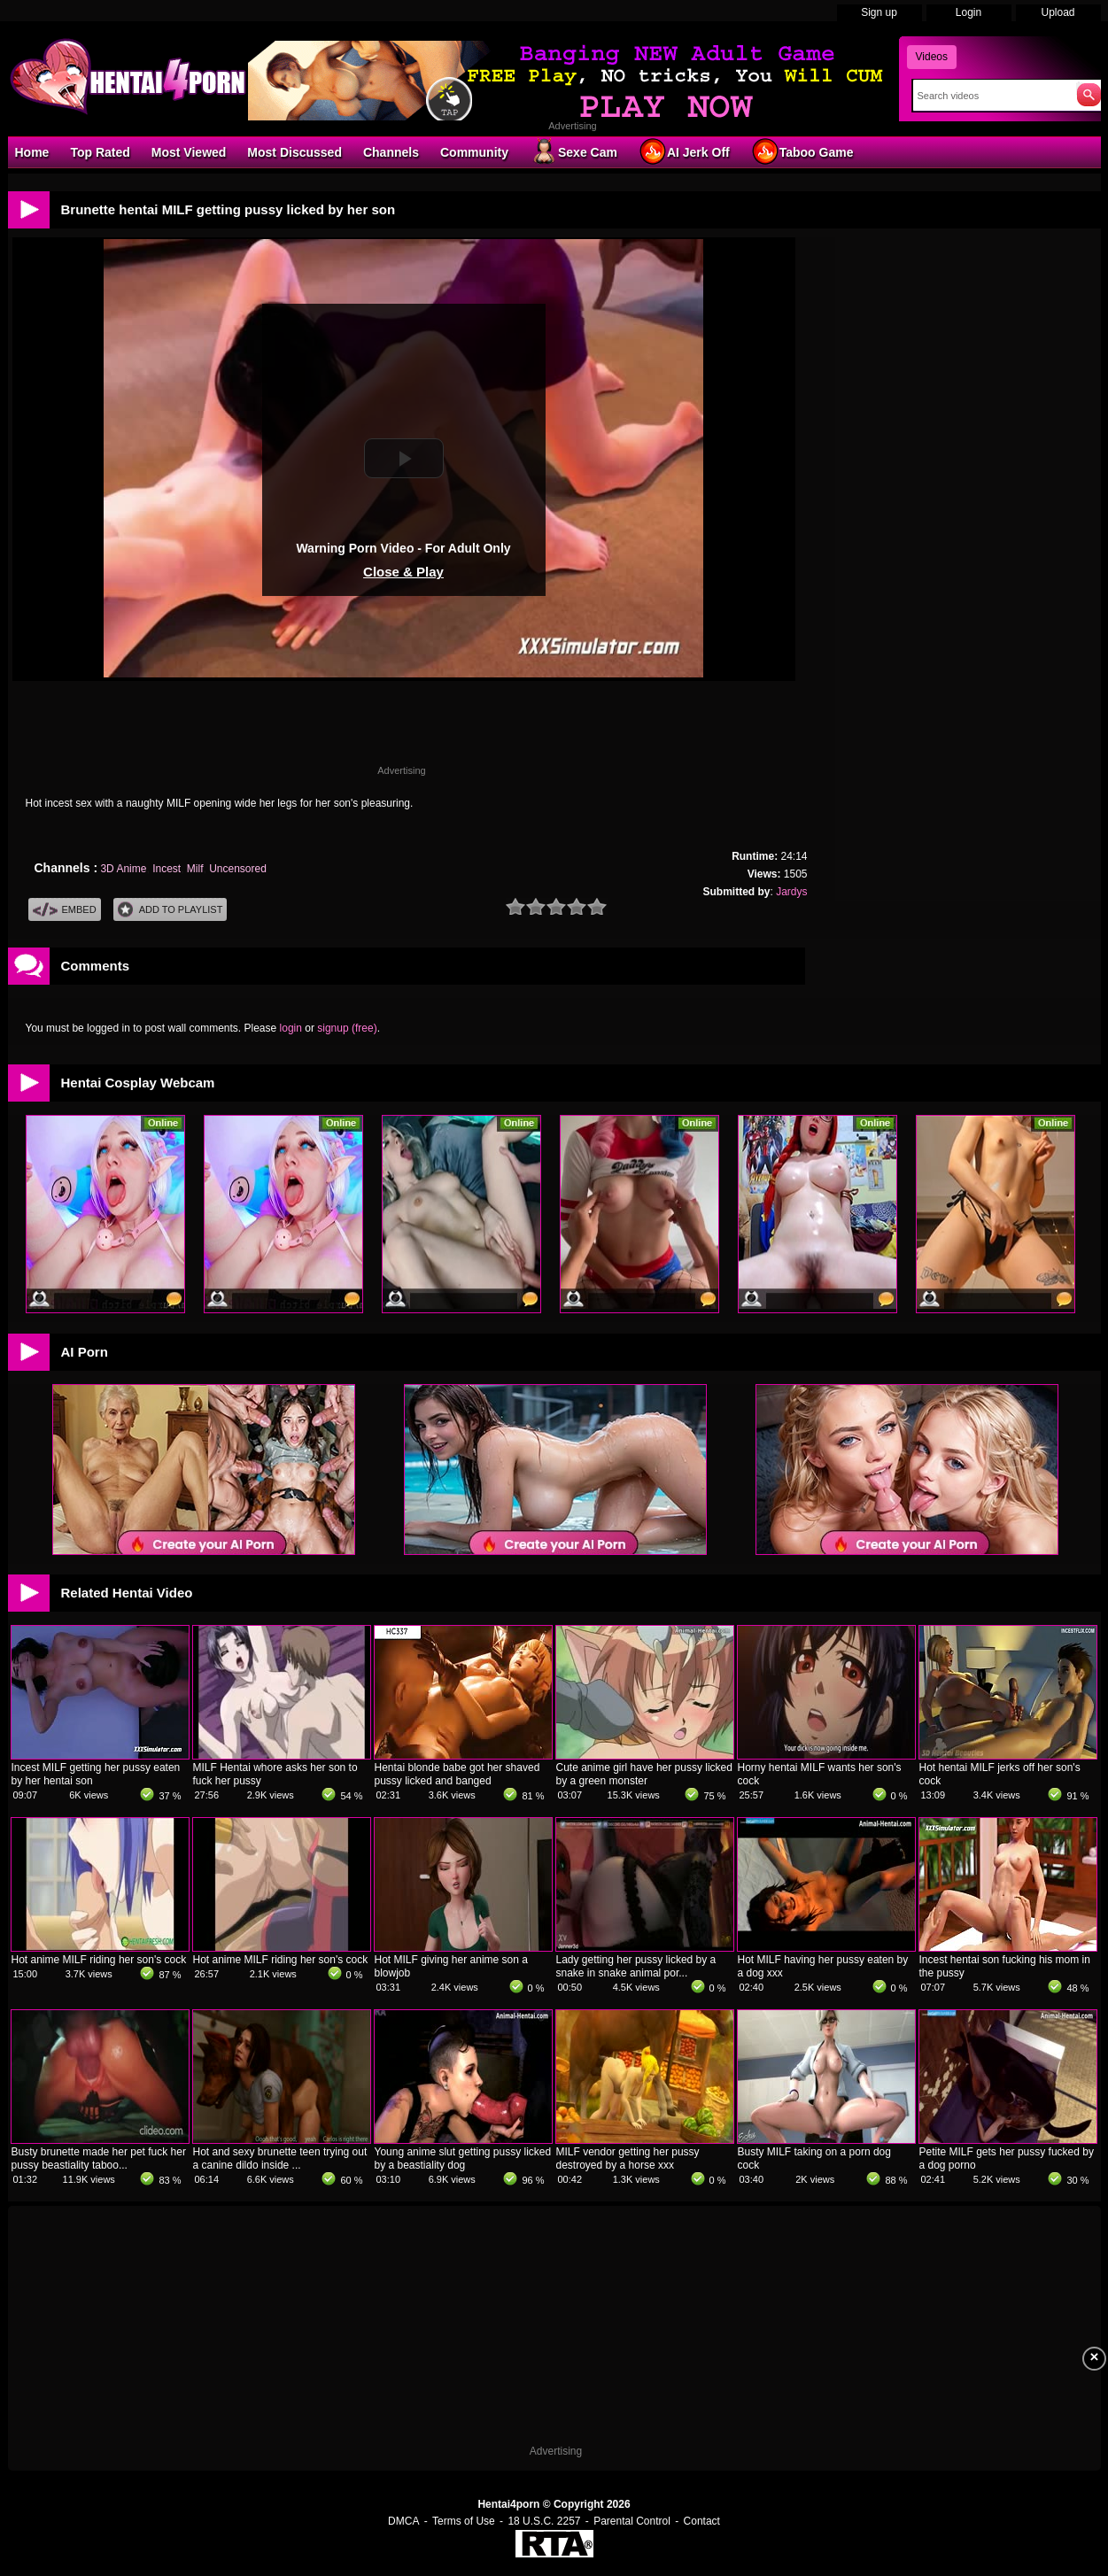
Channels (391, 152)
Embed (65, 910)
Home (32, 152)
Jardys (791, 892)
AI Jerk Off (684, 151)
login (291, 1028)
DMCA (403, 2521)
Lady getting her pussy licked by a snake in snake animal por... (636, 1966)
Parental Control (631, 2521)
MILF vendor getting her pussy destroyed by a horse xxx (628, 2158)
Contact (702, 2521)
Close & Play (403, 571)
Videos (932, 56)
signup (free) (346, 1028)
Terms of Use (463, 2521)
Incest (166, 869)
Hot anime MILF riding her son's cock (99, 1959)
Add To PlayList (170, 909)
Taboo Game (802, 151)
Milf (195, 869)
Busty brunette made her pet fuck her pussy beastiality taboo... (99, 2158)
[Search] (990, 95)
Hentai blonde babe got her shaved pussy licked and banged (457, 1774)
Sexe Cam (573, 151)
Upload (1057, 12)
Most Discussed (294, 152)
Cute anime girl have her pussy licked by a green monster (644, 1774)
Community (474, 152)
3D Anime (123, 869)
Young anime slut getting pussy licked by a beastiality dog (463, 2158)
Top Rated (99, 152)
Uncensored (238, 869)
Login (968, 12)
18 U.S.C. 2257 (544, 2521)
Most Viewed (189, 152)
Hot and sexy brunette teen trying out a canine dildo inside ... (280, 2158)
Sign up (879, 12)
